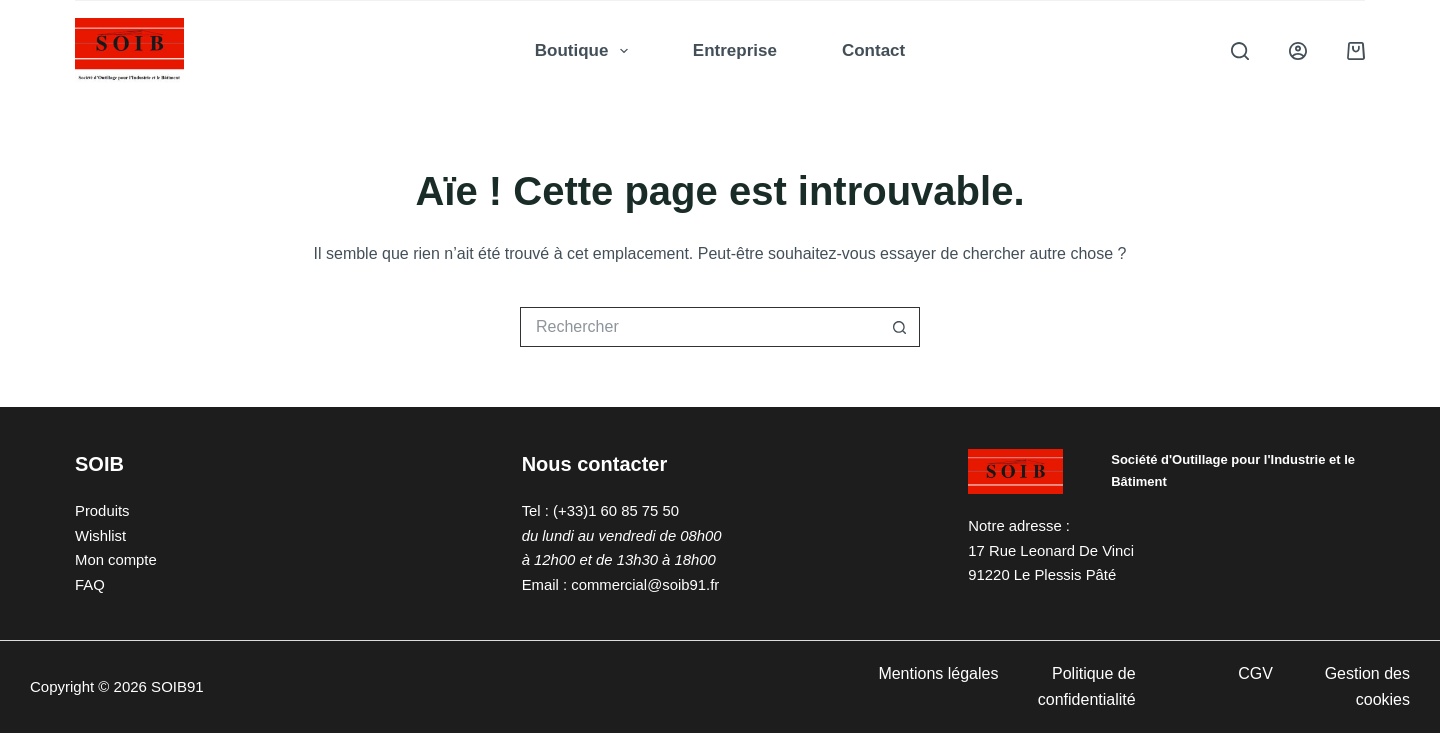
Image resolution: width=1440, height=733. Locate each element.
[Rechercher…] (700, 327)
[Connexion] (1298, 51)
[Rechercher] (1240, 51)
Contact (873, 50)
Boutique (585, 51)
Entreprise (735, 50)
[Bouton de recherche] (900, 327)
